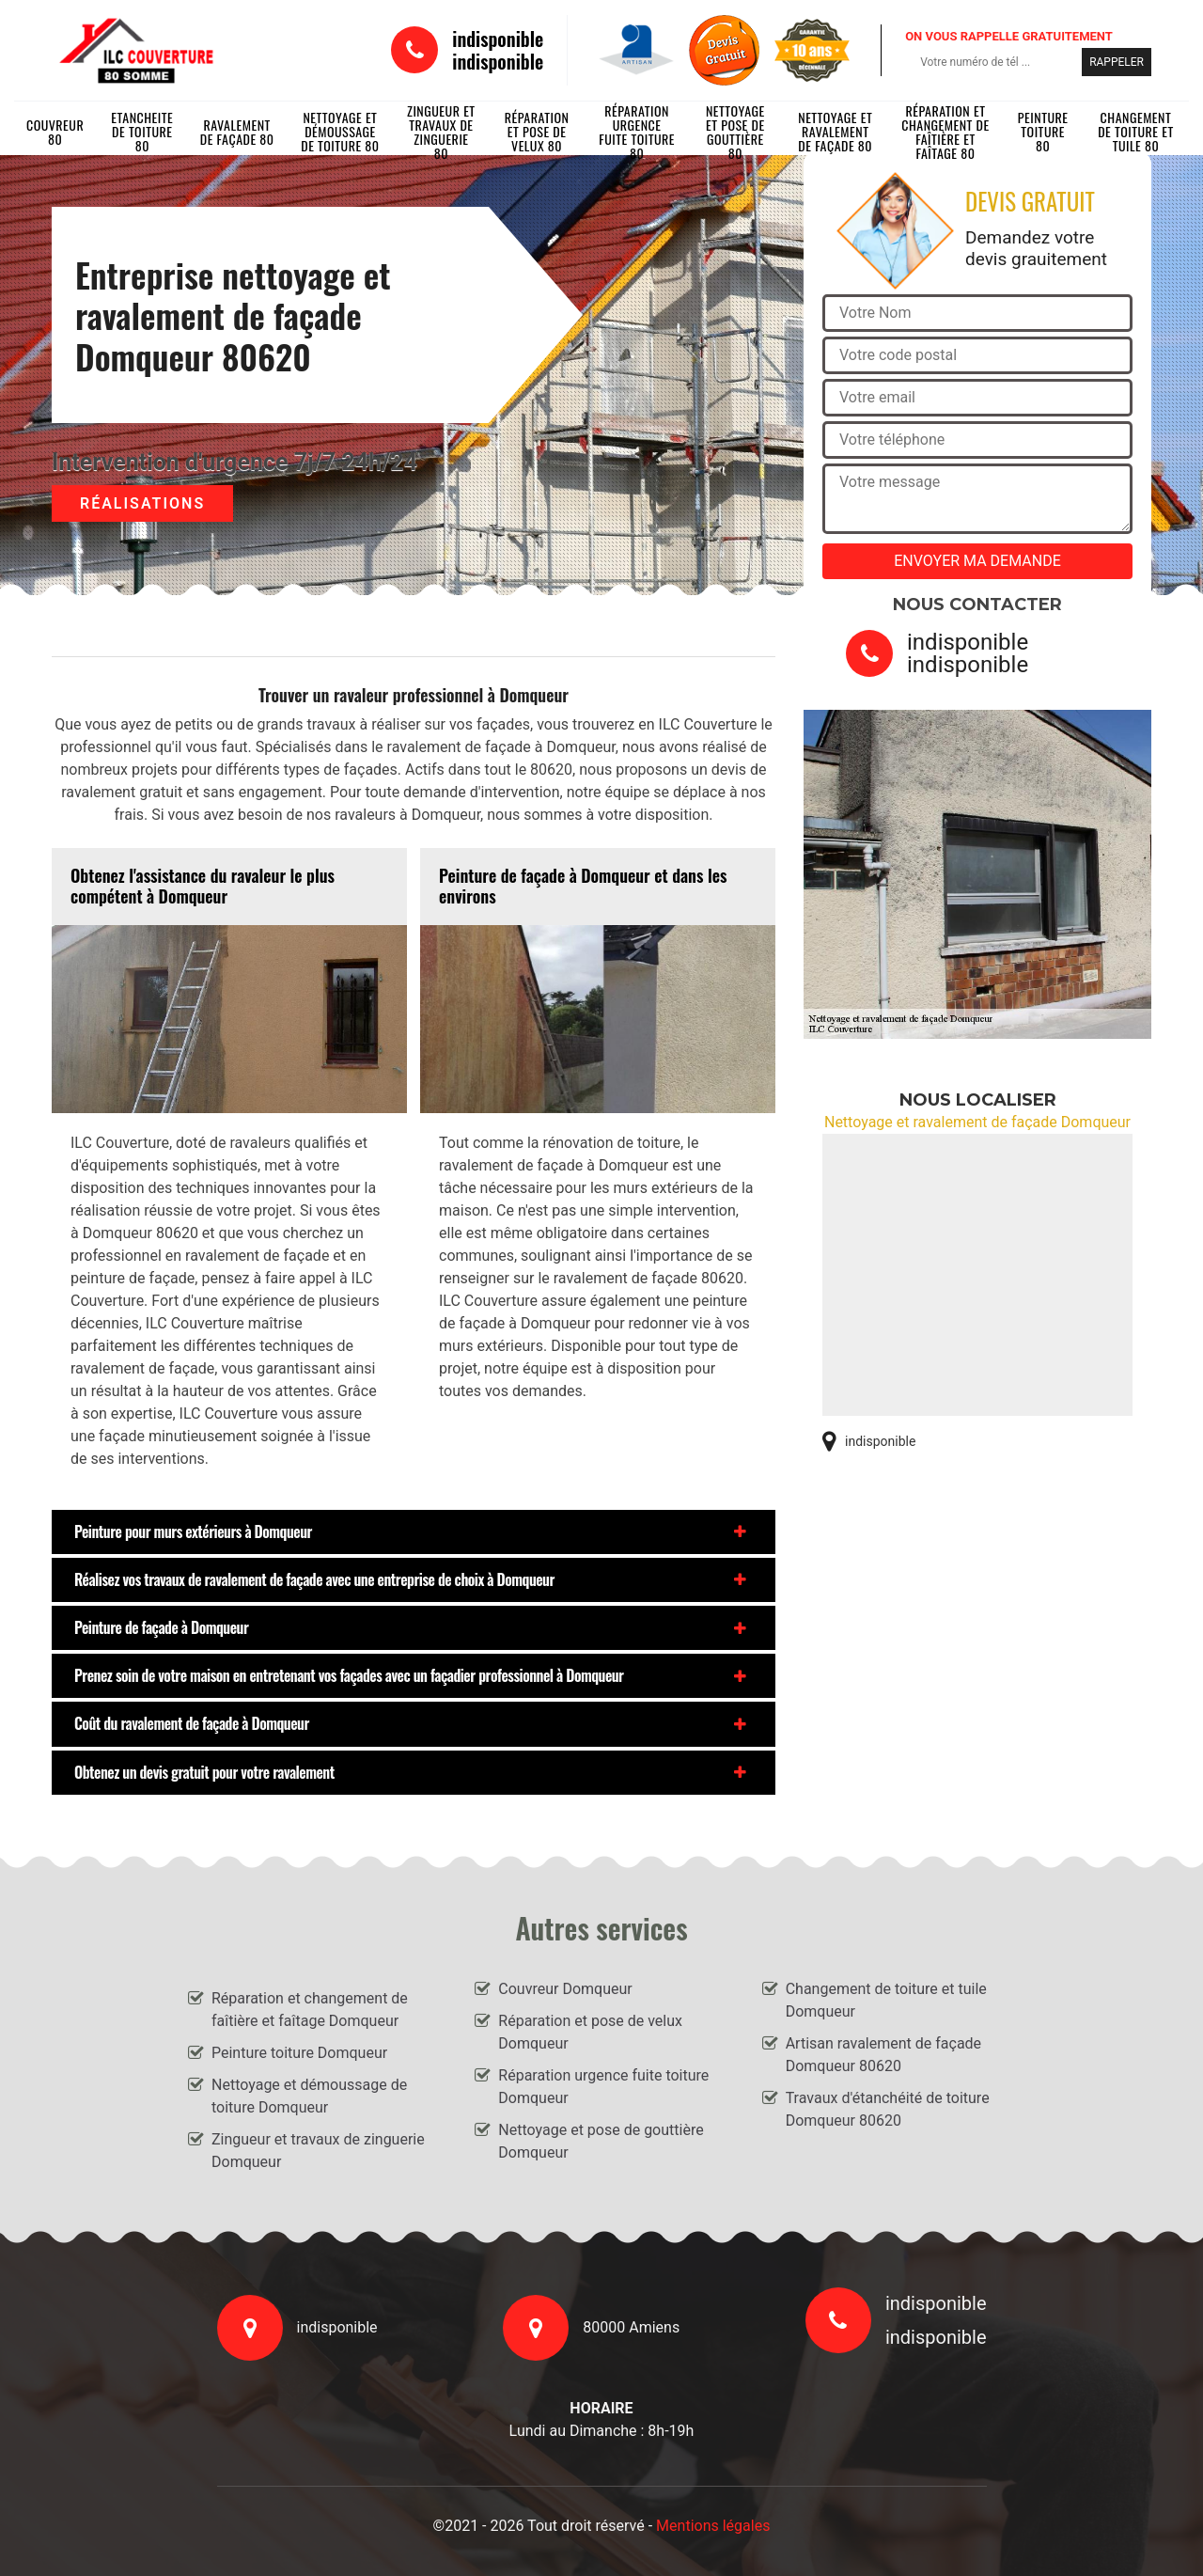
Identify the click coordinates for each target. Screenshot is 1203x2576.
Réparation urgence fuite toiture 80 (637, 131)
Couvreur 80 (55, 132)
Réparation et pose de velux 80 (537, 131)
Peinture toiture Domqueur (299, 2053)
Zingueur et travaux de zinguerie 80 (441, 131)
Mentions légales (713, 2526)
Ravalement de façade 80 (237, 132)
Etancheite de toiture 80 (142, 131)
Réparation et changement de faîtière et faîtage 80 (945, 131)
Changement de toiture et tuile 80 (1136, 131)
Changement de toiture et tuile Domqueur (886, 2000)
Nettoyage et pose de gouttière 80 (735, 131)
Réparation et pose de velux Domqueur (590, 2032)
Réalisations (142, 503)
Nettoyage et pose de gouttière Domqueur (600, 2141)
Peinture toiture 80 (1043, 131)
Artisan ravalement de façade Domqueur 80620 (883, 2054)
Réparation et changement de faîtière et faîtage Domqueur (309, 2009)
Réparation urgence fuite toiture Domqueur (603, 2086)
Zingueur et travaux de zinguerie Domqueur (318, 2150)
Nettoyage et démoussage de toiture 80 (340, 131)
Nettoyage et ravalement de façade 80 (835, 131)
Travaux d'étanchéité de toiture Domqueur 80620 (888, 2109)
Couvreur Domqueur (565, 1989)
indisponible (497, 38)
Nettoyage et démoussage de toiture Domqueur (309, 2096)
